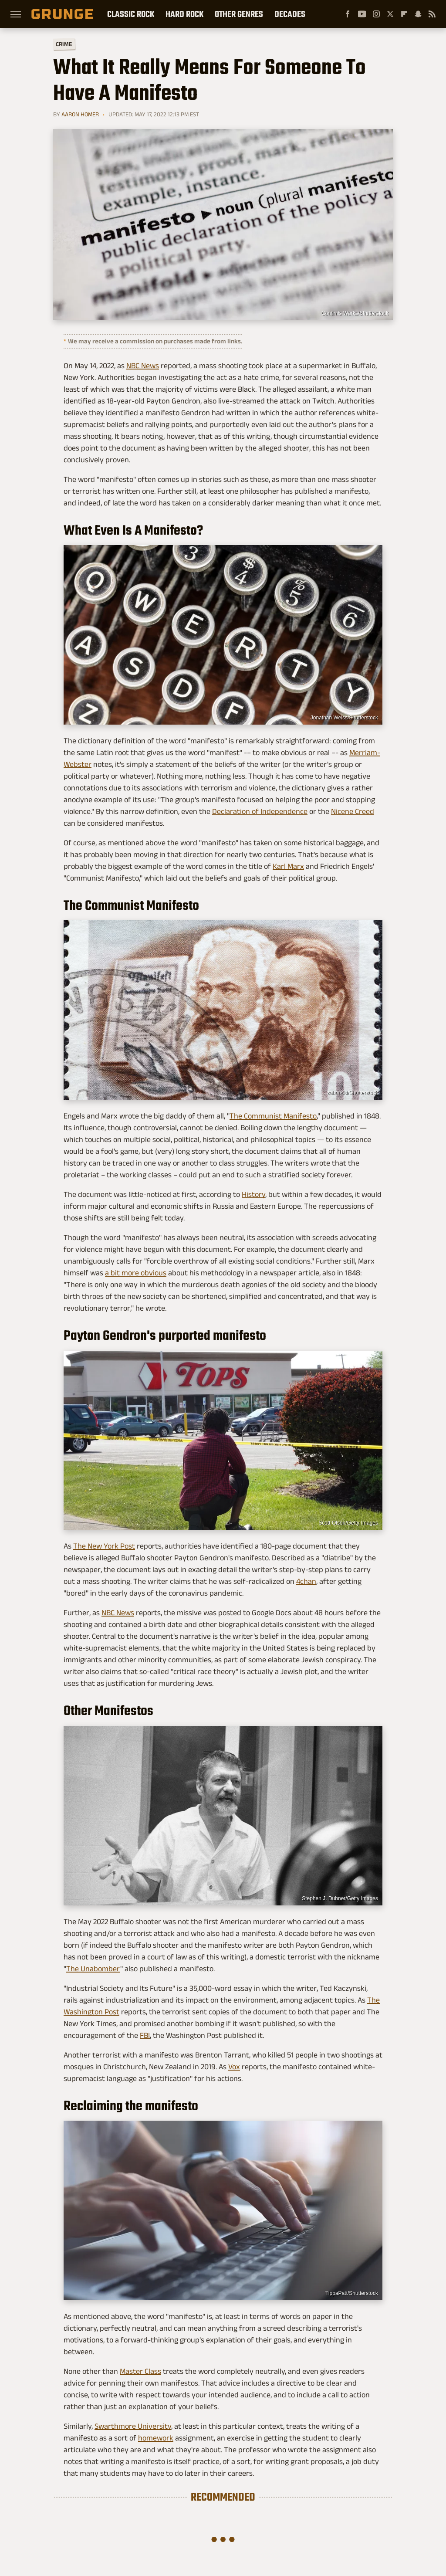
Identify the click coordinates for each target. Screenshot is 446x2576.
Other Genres (239, 14)
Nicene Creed (352, 811)
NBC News (142, 365)
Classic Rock (130, 14)
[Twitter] (390, 13)
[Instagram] (376, 13)
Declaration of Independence (259, 811)
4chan (306, 1581)
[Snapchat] (418, 13)
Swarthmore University (133, 2426)
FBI (145, 2035)
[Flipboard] (404, 13)
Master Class (140, 2371)
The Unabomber (93, 1968)
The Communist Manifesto (273, 1116)
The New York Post (104, 1546)
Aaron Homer (80, 114)
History (253, 1194)
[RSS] (432, 13)
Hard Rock (184, 14)
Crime (64, 44)
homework (155, 2438)
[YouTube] (362, 13)
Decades (289, 14)
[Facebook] (347, 13)
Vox (234, 2066)
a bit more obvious (135, 1272)
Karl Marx (288, 866)
